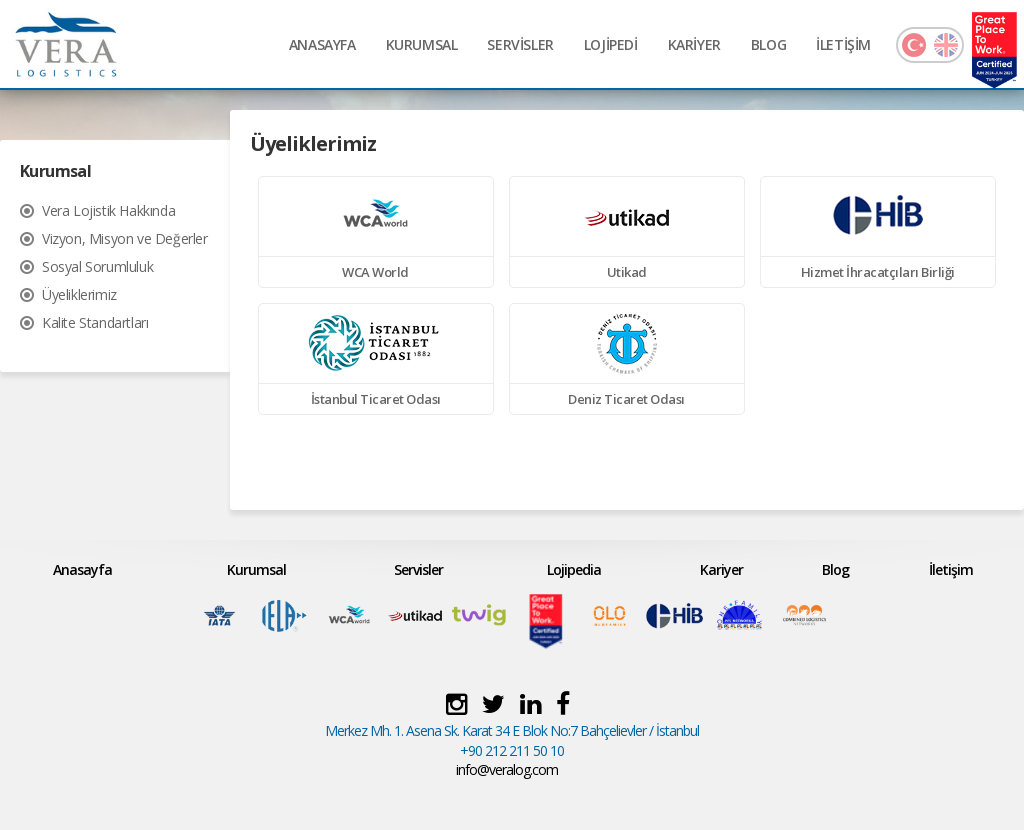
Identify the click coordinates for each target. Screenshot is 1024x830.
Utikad (627, 272)
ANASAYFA (322, 44)
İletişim (951, 569)
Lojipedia (574, 569)
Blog (835, 569)
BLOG (768, 44)
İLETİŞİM (843, 44)
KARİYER (694, 44)
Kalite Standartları (95, 322)
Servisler (418, 569)
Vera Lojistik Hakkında (108, 210)
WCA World (375, 272)
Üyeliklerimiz (79, 294)
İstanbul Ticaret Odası (376, 399)
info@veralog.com (507, 769)
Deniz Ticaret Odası (626, 399)
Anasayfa (82, 569)
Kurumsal (256, 569)
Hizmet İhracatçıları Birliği (878, 272)
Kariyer (721, 569)
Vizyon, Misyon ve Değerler (125, 238)
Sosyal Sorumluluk (97, 266)
